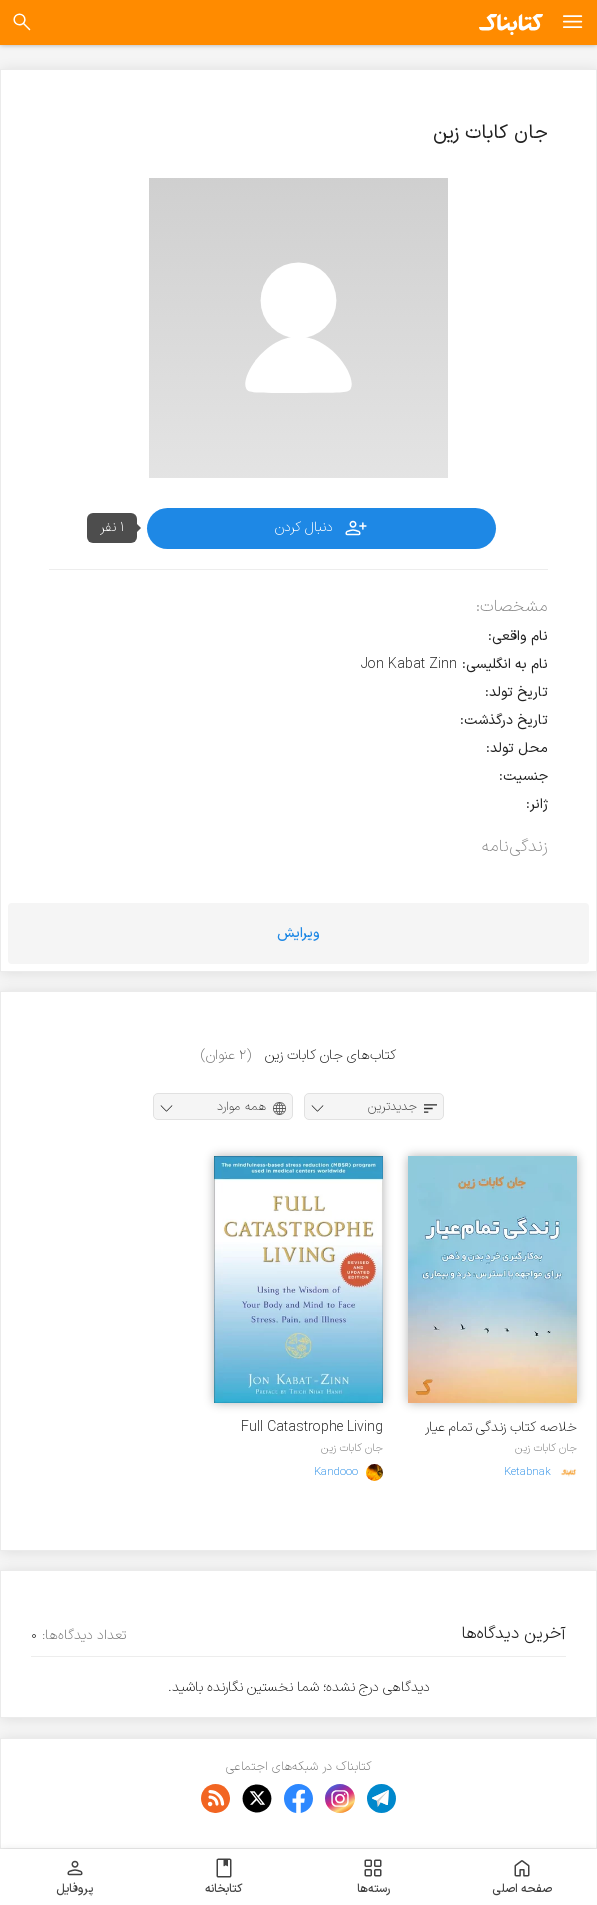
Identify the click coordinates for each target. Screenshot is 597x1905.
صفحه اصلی (522, 1877)
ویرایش (298, 933)
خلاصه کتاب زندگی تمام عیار (501, 1427)
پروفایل (74, 1877)
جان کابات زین (546, 1448)
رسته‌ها (373, 1877)
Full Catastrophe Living (312, 1427)
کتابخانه (223, 1877)
